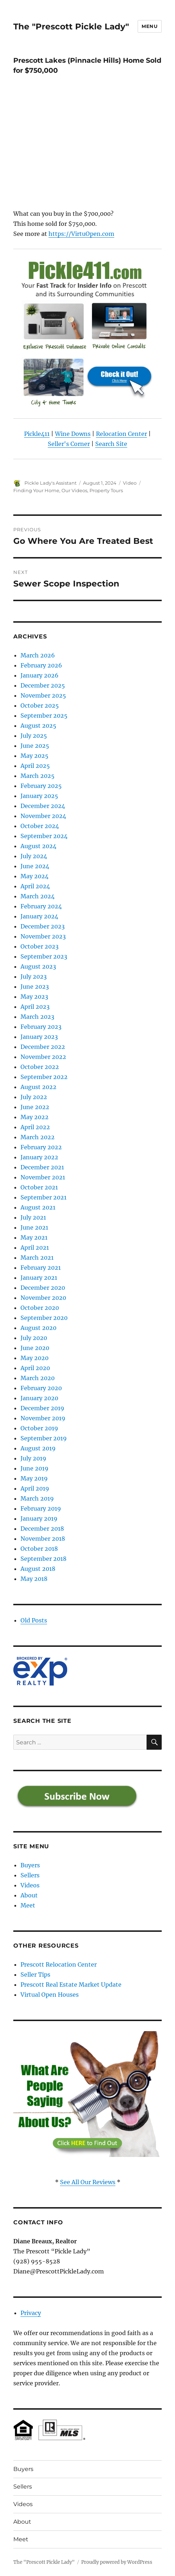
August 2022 (38, 1086)
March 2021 (37, 1257)
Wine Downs (73, 433)
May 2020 (34, 1357)
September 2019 (43, 1438)
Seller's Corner (69, 443)
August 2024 (38, 846)
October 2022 (39, 1066)
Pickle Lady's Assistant (50, 483)
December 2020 (42, 1287)
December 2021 (42, 1167)
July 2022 (33, 1097)
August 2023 (38, 966)
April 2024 (35, 886)
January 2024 (39, 916)
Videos (30, 1885)
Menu (149, 26)
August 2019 (38, 1448)
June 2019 (34, 1468)
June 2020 (34, 1347)
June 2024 (34, 866)
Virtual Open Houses (49, 1994)
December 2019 (42, 1408)
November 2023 (43, 936)
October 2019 (39, 1428)
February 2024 (41, 906)
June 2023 (34, 986)
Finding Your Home (36, 490)
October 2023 (39, 946)
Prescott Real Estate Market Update (70, 1984)
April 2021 (34, 1247)
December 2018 (42, 1528)
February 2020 (41, 1388)
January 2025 (39, 795)
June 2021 (34, 1227)
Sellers (30, 1875)
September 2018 (43, 1558)
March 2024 (37, 896)
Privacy (30, 2312)
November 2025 (43, 695)
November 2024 (43, 815)
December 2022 (42, 1046)
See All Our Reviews (87, 2182)
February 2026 (41, 665)
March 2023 (37, 1016)
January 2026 (39, 675)
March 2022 (37, 1137)
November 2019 (42, 1418)
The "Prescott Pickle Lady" (71, 27)
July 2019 (33, 1458)
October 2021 (39, 1187)
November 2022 (43, 1056)
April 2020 (35, 1368)
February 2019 (40, 1508)
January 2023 (39, 1036)
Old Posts (33, 1620)
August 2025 (38, 725)
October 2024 (39, 826)
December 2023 (42, 926)
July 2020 (33, 1337)
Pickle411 (37, 433)
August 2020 (38, 1327)
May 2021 (33, 1237)
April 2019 (34, 1488)
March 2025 (37, 775)
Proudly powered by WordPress (116, 2562)
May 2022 (34, 1117)
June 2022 (34, 1107)
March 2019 (37, 1498)
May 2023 (34, 996)
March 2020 (37, 1378)
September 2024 (44, 836)
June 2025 (34, 745)
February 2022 (41, 1147)
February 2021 (40, 1267)
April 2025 (35, 765)
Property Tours (106, 490)
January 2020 (39, 1398)
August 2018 (37, 1568)
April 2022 (35, 1127)
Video (130, 483)
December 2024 (42, 805)
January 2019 (38, 1518)
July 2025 (33, 735)
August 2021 (37, 1207)
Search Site (111, 443)
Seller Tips (35, 1974)
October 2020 (39, 1307)
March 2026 (37, 655)
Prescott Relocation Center (58, 1964)
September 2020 (44, 1317)
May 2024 (34, 876)
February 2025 (41, 785)
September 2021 (43, 1197)
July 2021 (33, 1217)
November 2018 (42, 1538)
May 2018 (33, 1578)
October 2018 (39, 1548)
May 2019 (34, 1478)
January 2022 (39, 1157)
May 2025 (34, 755)
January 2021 (38, 1277)
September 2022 (44, 1076)
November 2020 (43, 1297)
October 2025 (39, 705)
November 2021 (42, 1177)
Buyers (30, 1865)
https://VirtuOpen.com (81, 233)
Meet (27, 1905)
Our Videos (74, 490)
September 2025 (44, 715)
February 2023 (40, 1026)
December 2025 (42, 685)
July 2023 (33, 976)
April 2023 (35, 1006)
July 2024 (33, 856)
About (29, 1895)
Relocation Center (121, 433)
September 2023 (43, 956)
